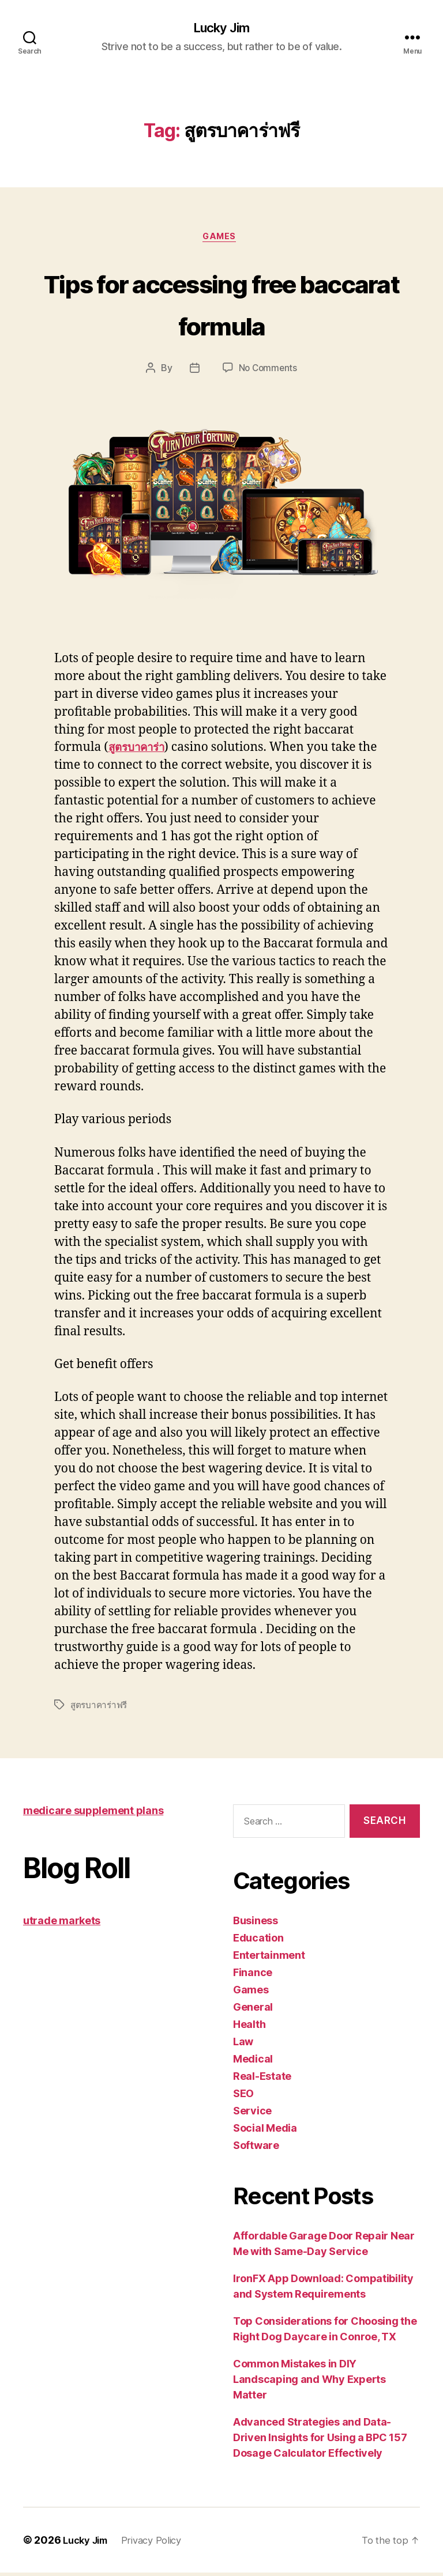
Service (252, 2114)
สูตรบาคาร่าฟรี (100, 1708)
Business (255, 1924)
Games (221, 240)
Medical (253, 2062)
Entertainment (269, 1958)
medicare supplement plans (93, 1813)
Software (256, 2149)
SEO (243, 2097)
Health (249, 2028)
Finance (252, 1976)
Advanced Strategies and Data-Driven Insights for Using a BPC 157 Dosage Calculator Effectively (320, 2440)
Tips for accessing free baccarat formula (221, 305)
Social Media (265, 2131)
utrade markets (61, 1923)
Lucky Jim (221, 29)
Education (258, 1941)
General (253, 2010)
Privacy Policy (160, 2543)
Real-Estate (262, 2079)
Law (243, 2045)
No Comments (268, 371)
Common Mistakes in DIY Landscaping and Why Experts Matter (309, 2382)
